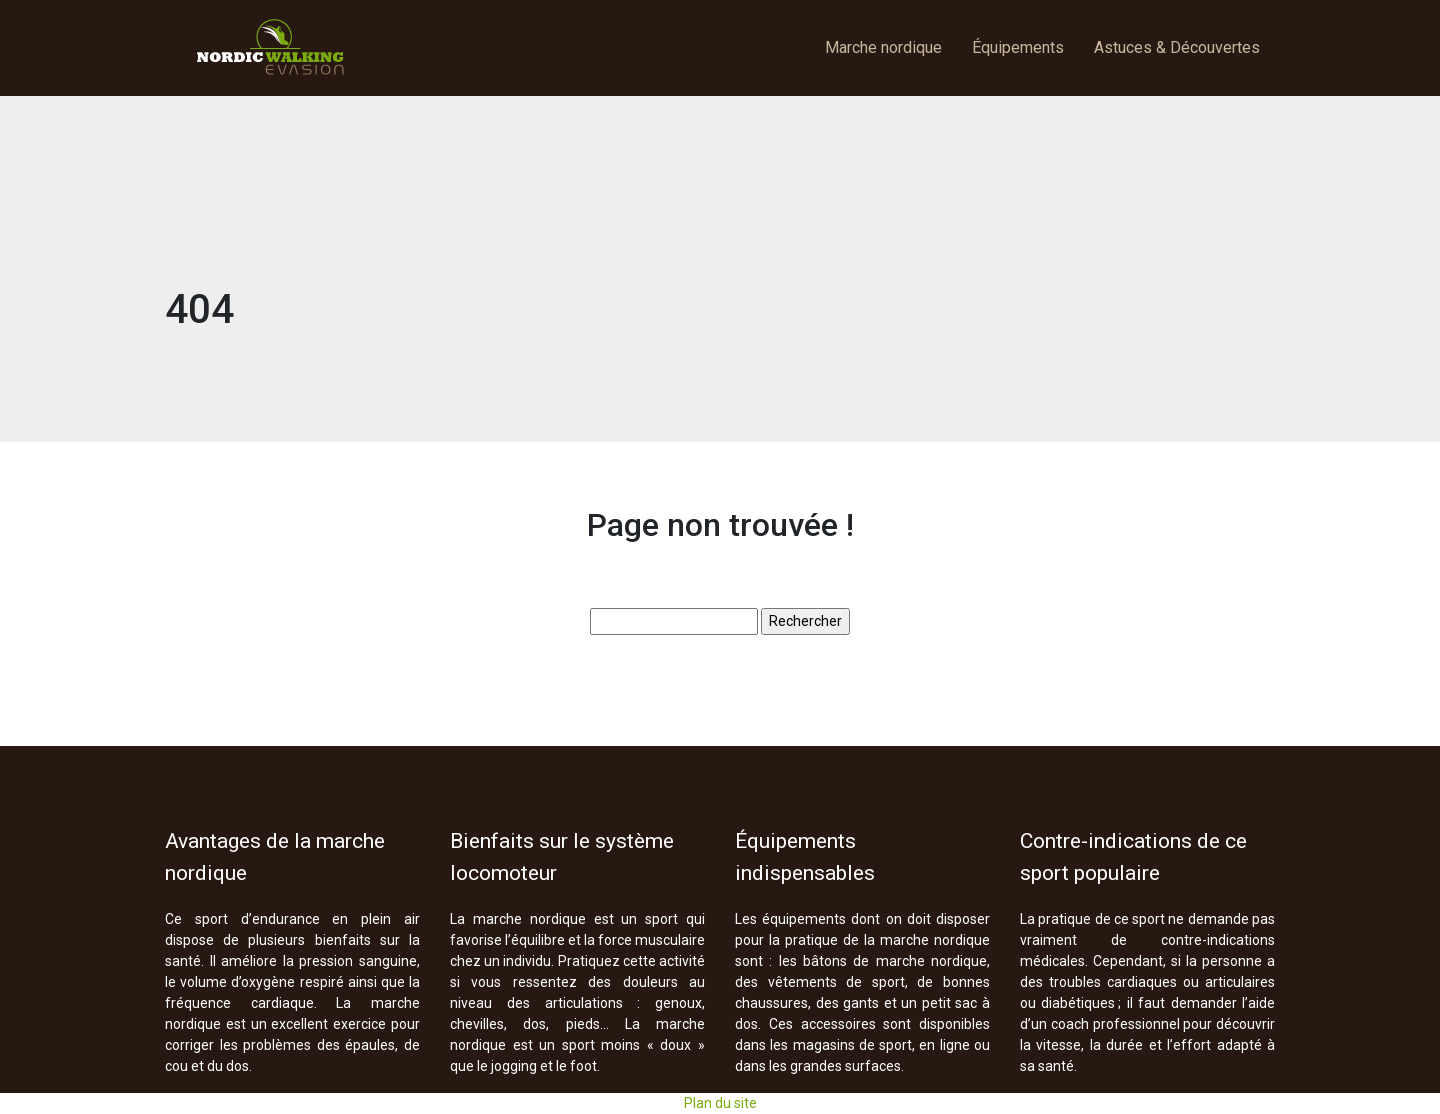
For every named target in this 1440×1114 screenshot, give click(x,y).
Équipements (1018, 47)
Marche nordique (883, 47)
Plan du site (720, 1103)
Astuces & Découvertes (1177, 47)
